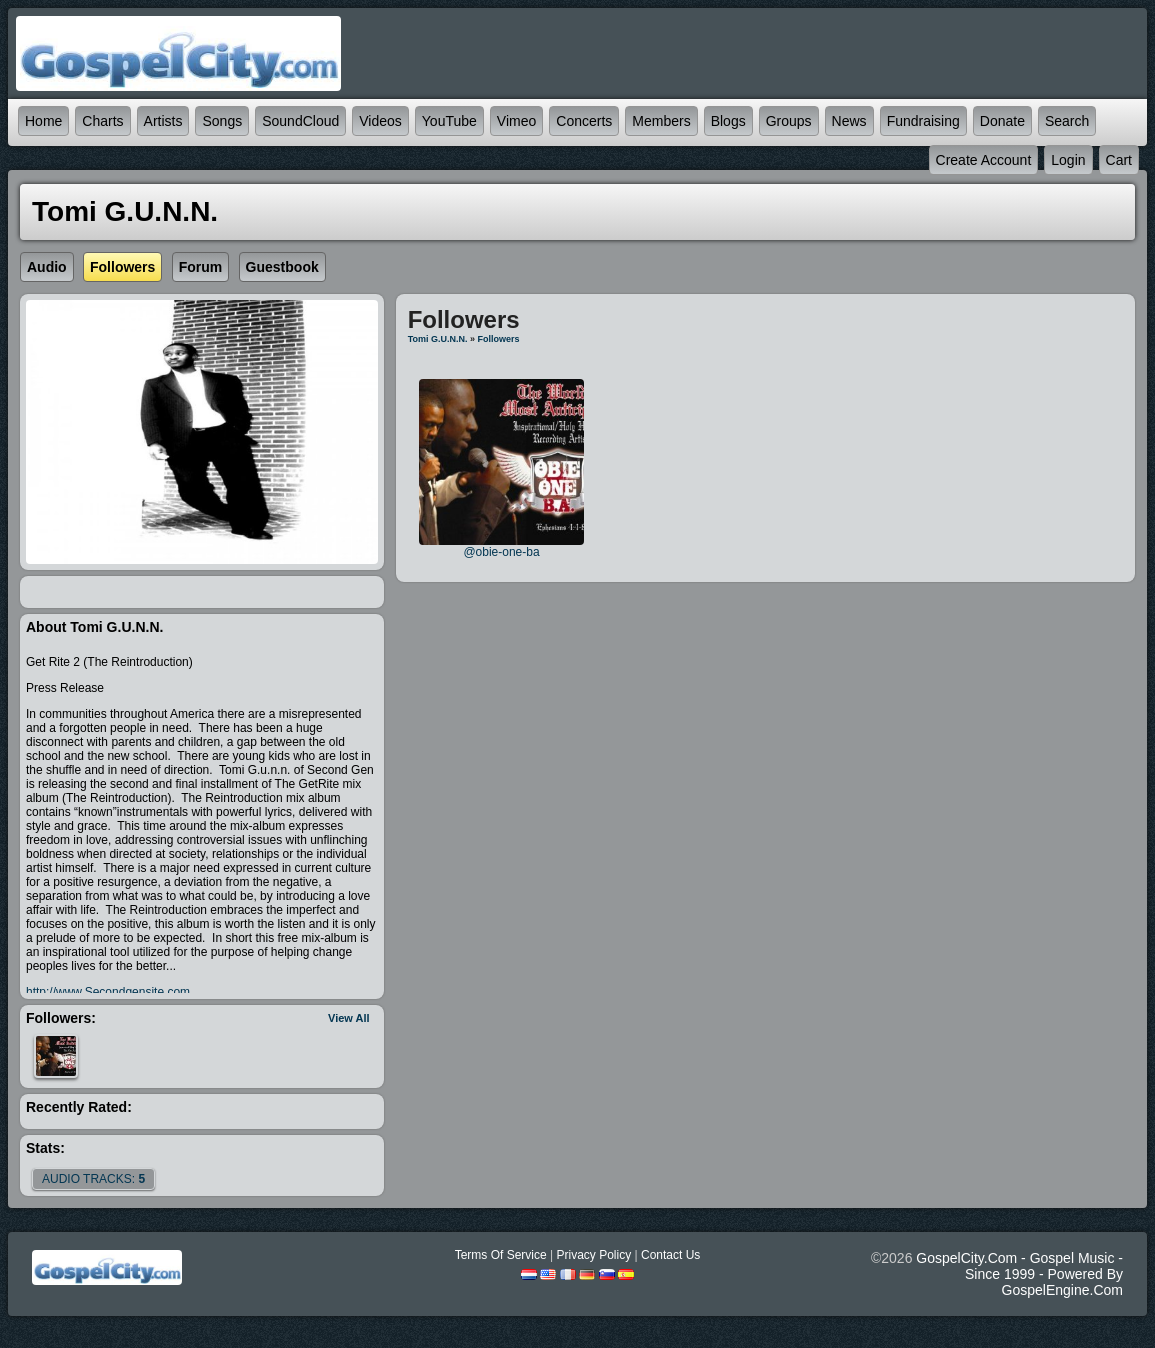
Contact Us (670, 1255)
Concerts (584, 121)
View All (349, 1018)
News (849, 121)
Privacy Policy (593, 1255)
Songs (222, 121)
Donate (1002, 121)
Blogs (728, 121)
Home (43, 121)
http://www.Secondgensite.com (108, 992)
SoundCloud (300, 121)
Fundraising (923, 121)
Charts (102, 121)
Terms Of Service (501, 1255)
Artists (163, 121)
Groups (789, 121)
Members (661, 121)
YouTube (449, 121)
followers (498, 339)
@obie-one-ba (501, 552)
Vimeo (516, 121)
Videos (380, 121)
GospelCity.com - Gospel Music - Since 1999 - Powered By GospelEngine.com (1019, 1274)
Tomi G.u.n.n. (438, 339)
